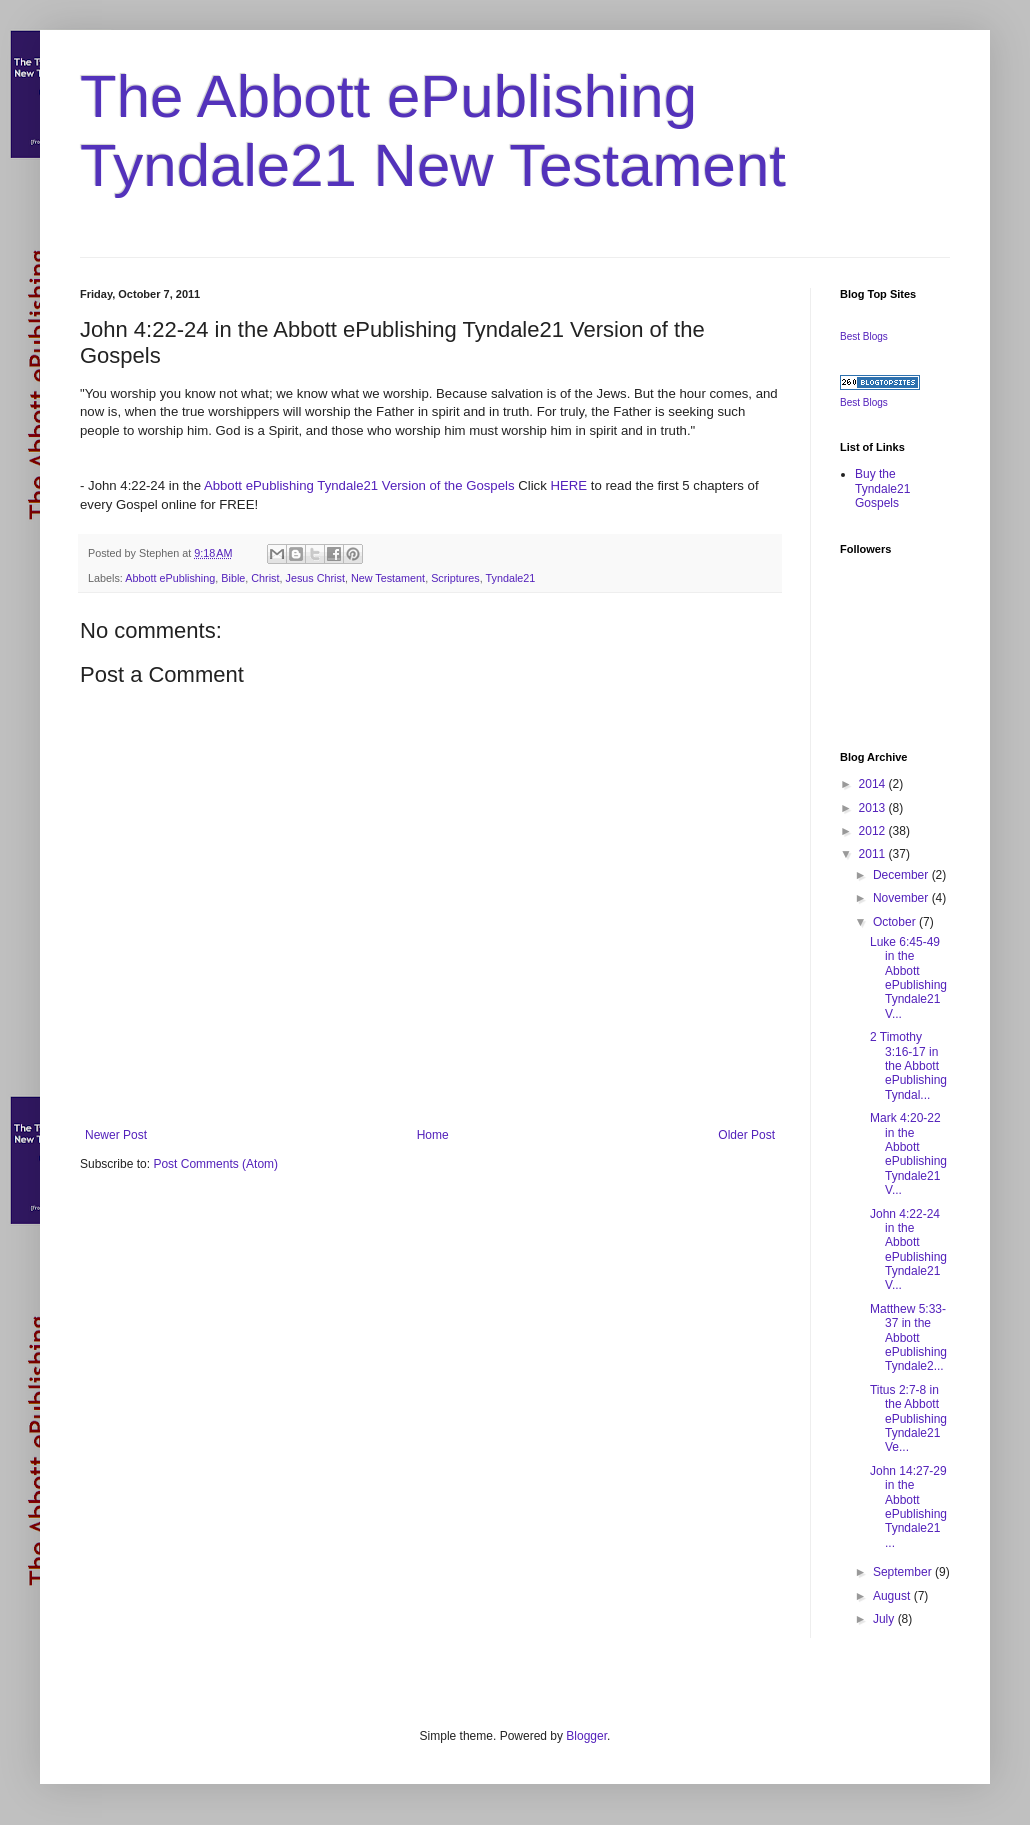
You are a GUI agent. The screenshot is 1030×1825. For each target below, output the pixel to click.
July (885, 1619)
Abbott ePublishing (170, 578)
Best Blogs (864, 336)
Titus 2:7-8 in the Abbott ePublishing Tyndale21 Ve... (908, 1419)
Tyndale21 (511, 578)
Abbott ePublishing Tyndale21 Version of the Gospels (359, 485)
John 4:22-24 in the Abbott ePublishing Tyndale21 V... (908, 1250)
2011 (874, 854)
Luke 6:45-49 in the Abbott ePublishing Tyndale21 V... (908, 978)
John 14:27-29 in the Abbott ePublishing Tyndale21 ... (908, 1507)
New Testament (388, 578)
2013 (874, 808)
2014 (874, 784)
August (893, 1596)
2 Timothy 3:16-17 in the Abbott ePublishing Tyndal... (908, 1066)
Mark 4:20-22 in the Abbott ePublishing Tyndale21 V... (908, 1154)
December (902, 875)
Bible (233, 578)
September (904, 1572)
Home (433, 1135)
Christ (265, 578)
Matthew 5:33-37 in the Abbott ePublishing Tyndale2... (908, 1338)
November (902, 898)
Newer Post (116, 1135)
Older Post (746, 1135)
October (896, 922)
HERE (570, 485)
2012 (874, 831)
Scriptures (455, 578)
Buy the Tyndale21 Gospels (882, 488)
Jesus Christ (315, 578)
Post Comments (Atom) (215, 1164)
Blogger (586, 1736)
